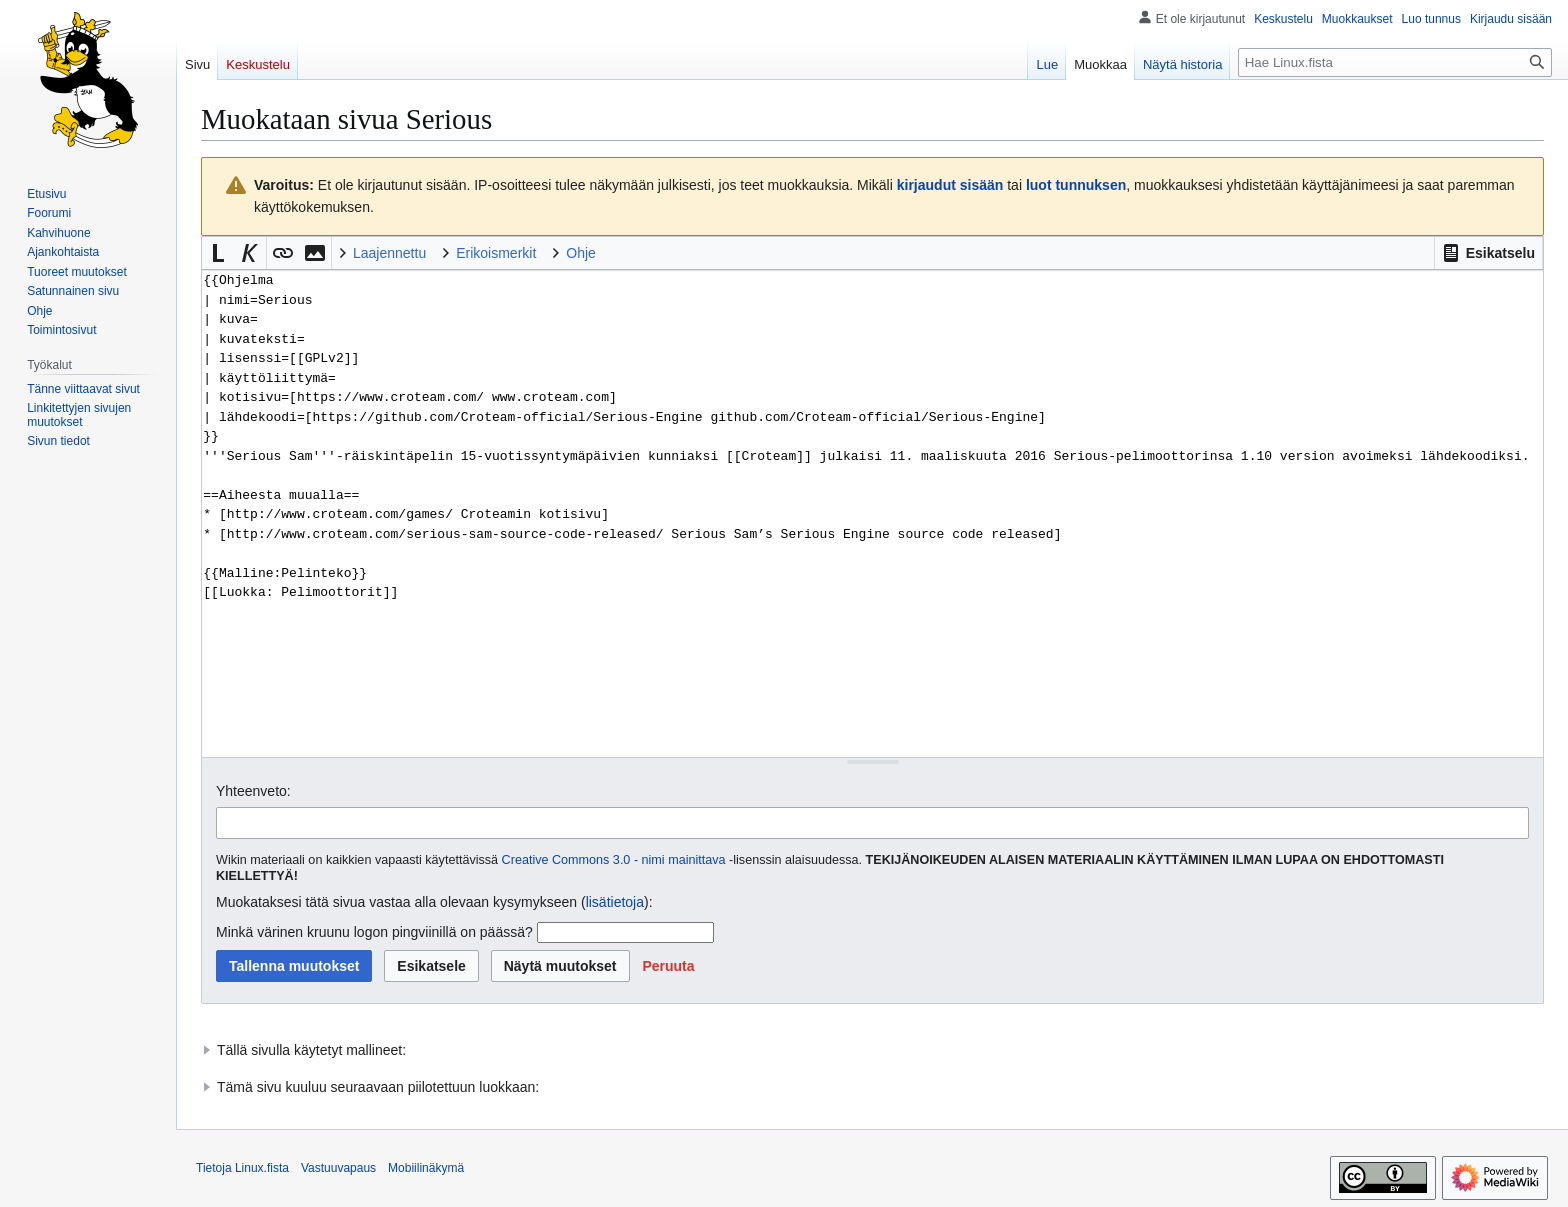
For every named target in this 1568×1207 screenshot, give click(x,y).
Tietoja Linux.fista (242, 1168)
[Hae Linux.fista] (1395, 62)
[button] (1488, 253)
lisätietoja (615, 902)
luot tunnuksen (1076, 185)
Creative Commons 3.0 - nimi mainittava (614, 860)
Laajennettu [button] (389, 253)
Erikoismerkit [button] (496, 253)
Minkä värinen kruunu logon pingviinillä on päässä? (374, 932)
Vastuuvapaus (338, 1168)
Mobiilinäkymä (426, 1168)
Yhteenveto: (253, 791)
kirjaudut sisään (950, 185)
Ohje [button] (581, 253)
